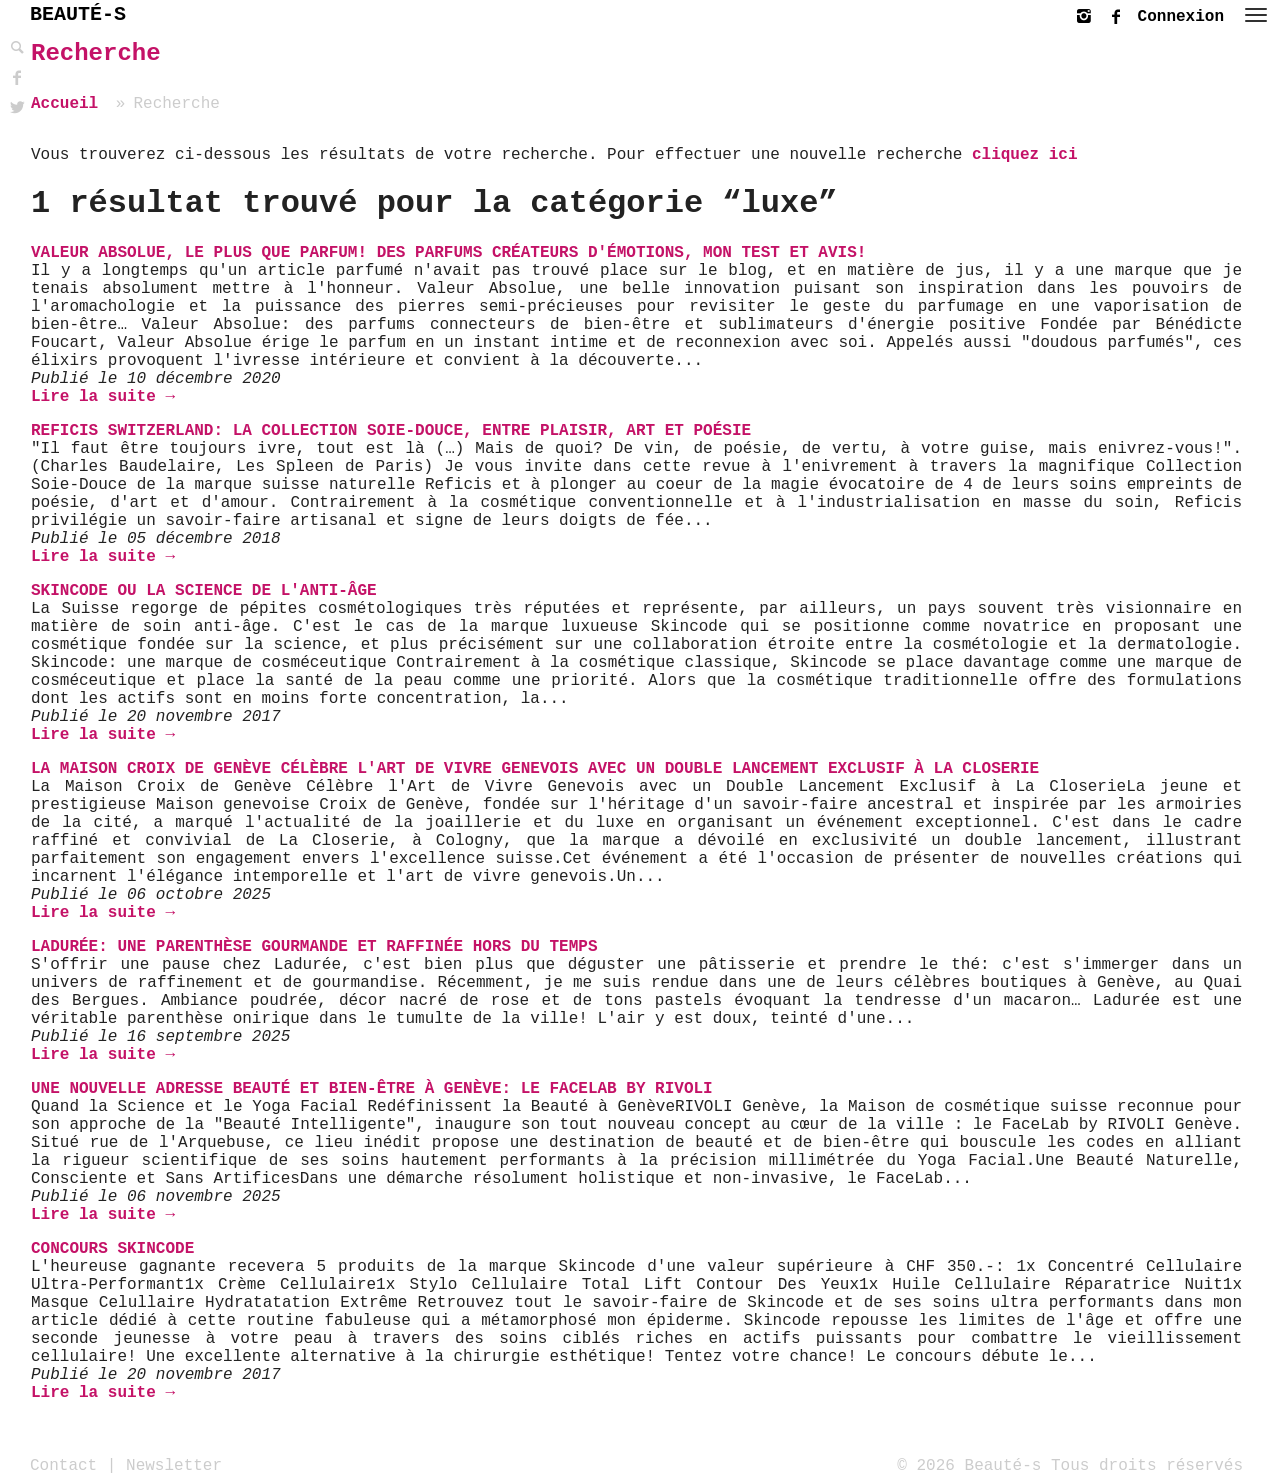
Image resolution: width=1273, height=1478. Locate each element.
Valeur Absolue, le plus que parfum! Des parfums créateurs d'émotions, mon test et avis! (448, 253)
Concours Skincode (112, 1249)
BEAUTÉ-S (78, 14)
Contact (63, 1465)
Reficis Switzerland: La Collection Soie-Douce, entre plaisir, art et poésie (391, 431)
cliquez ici (1025, 155)
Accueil (64, 104)
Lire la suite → (103, 397)
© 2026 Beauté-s (969, 1465)
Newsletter (174, 1465)
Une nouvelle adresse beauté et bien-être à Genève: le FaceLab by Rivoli (372, 1089)
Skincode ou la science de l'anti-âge (204, 591)
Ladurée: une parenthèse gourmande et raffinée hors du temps (314, 947)
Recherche (96, 53)
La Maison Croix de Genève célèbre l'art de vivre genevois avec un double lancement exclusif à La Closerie (535, 769)
